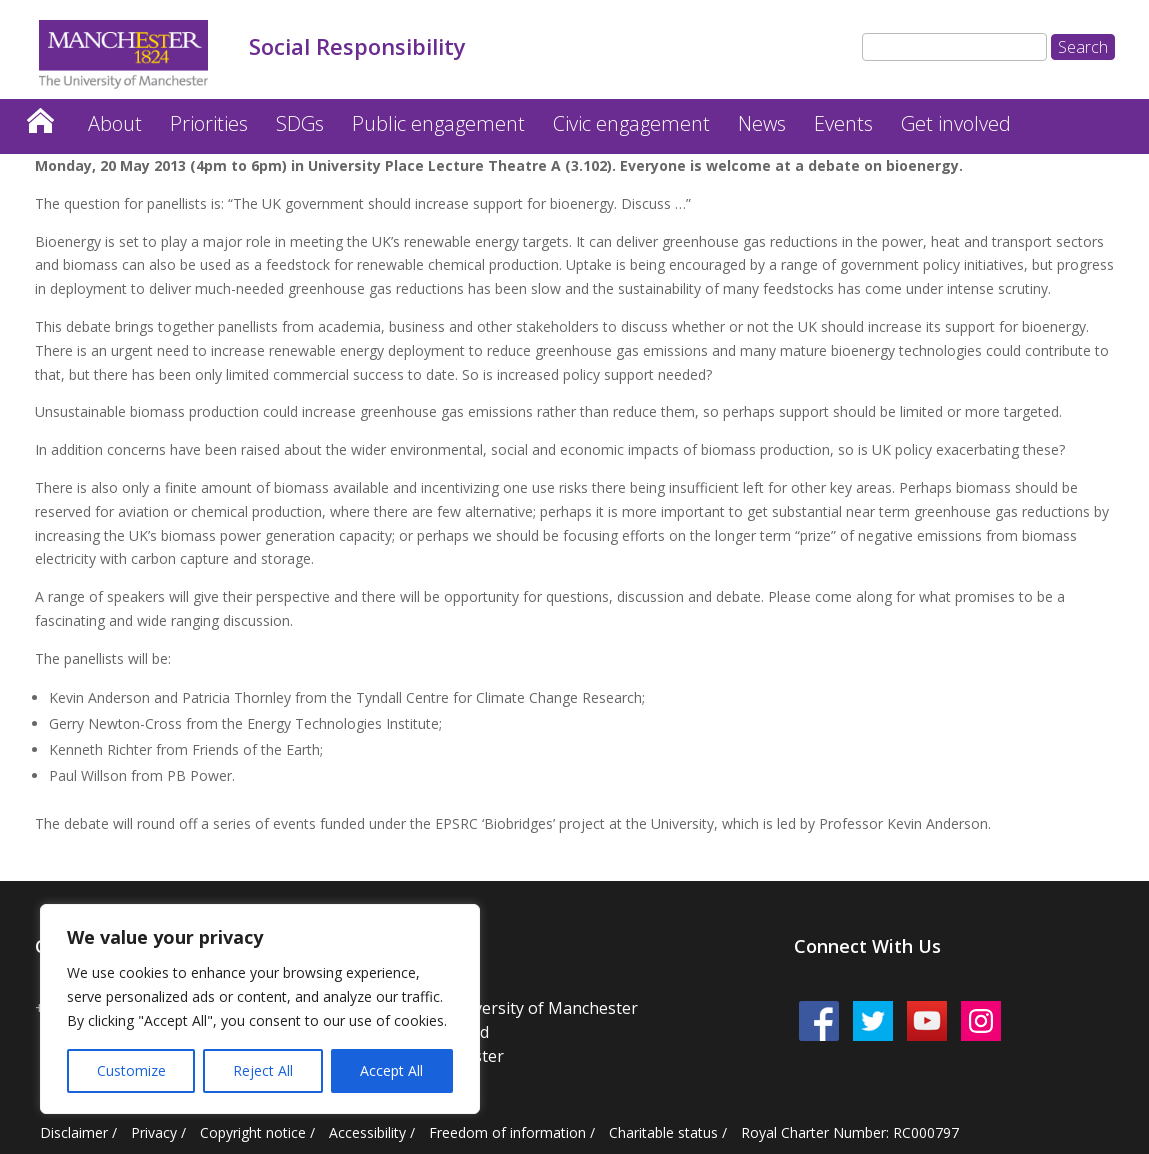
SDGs (300, 123)
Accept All (391, 1070)
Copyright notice (253, 1132)
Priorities (209, 123)
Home (40, 115)
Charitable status (663, 1132)
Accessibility (367, 1132)
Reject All (263, 1070)
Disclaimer (74, 1132)
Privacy (154, 1132)
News (762, 123)
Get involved (956, 123)
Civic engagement (631, 123)
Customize (131, 1070)
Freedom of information (507, 1132)
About (115, 123)
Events (843, 123)
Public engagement (438, 123)
